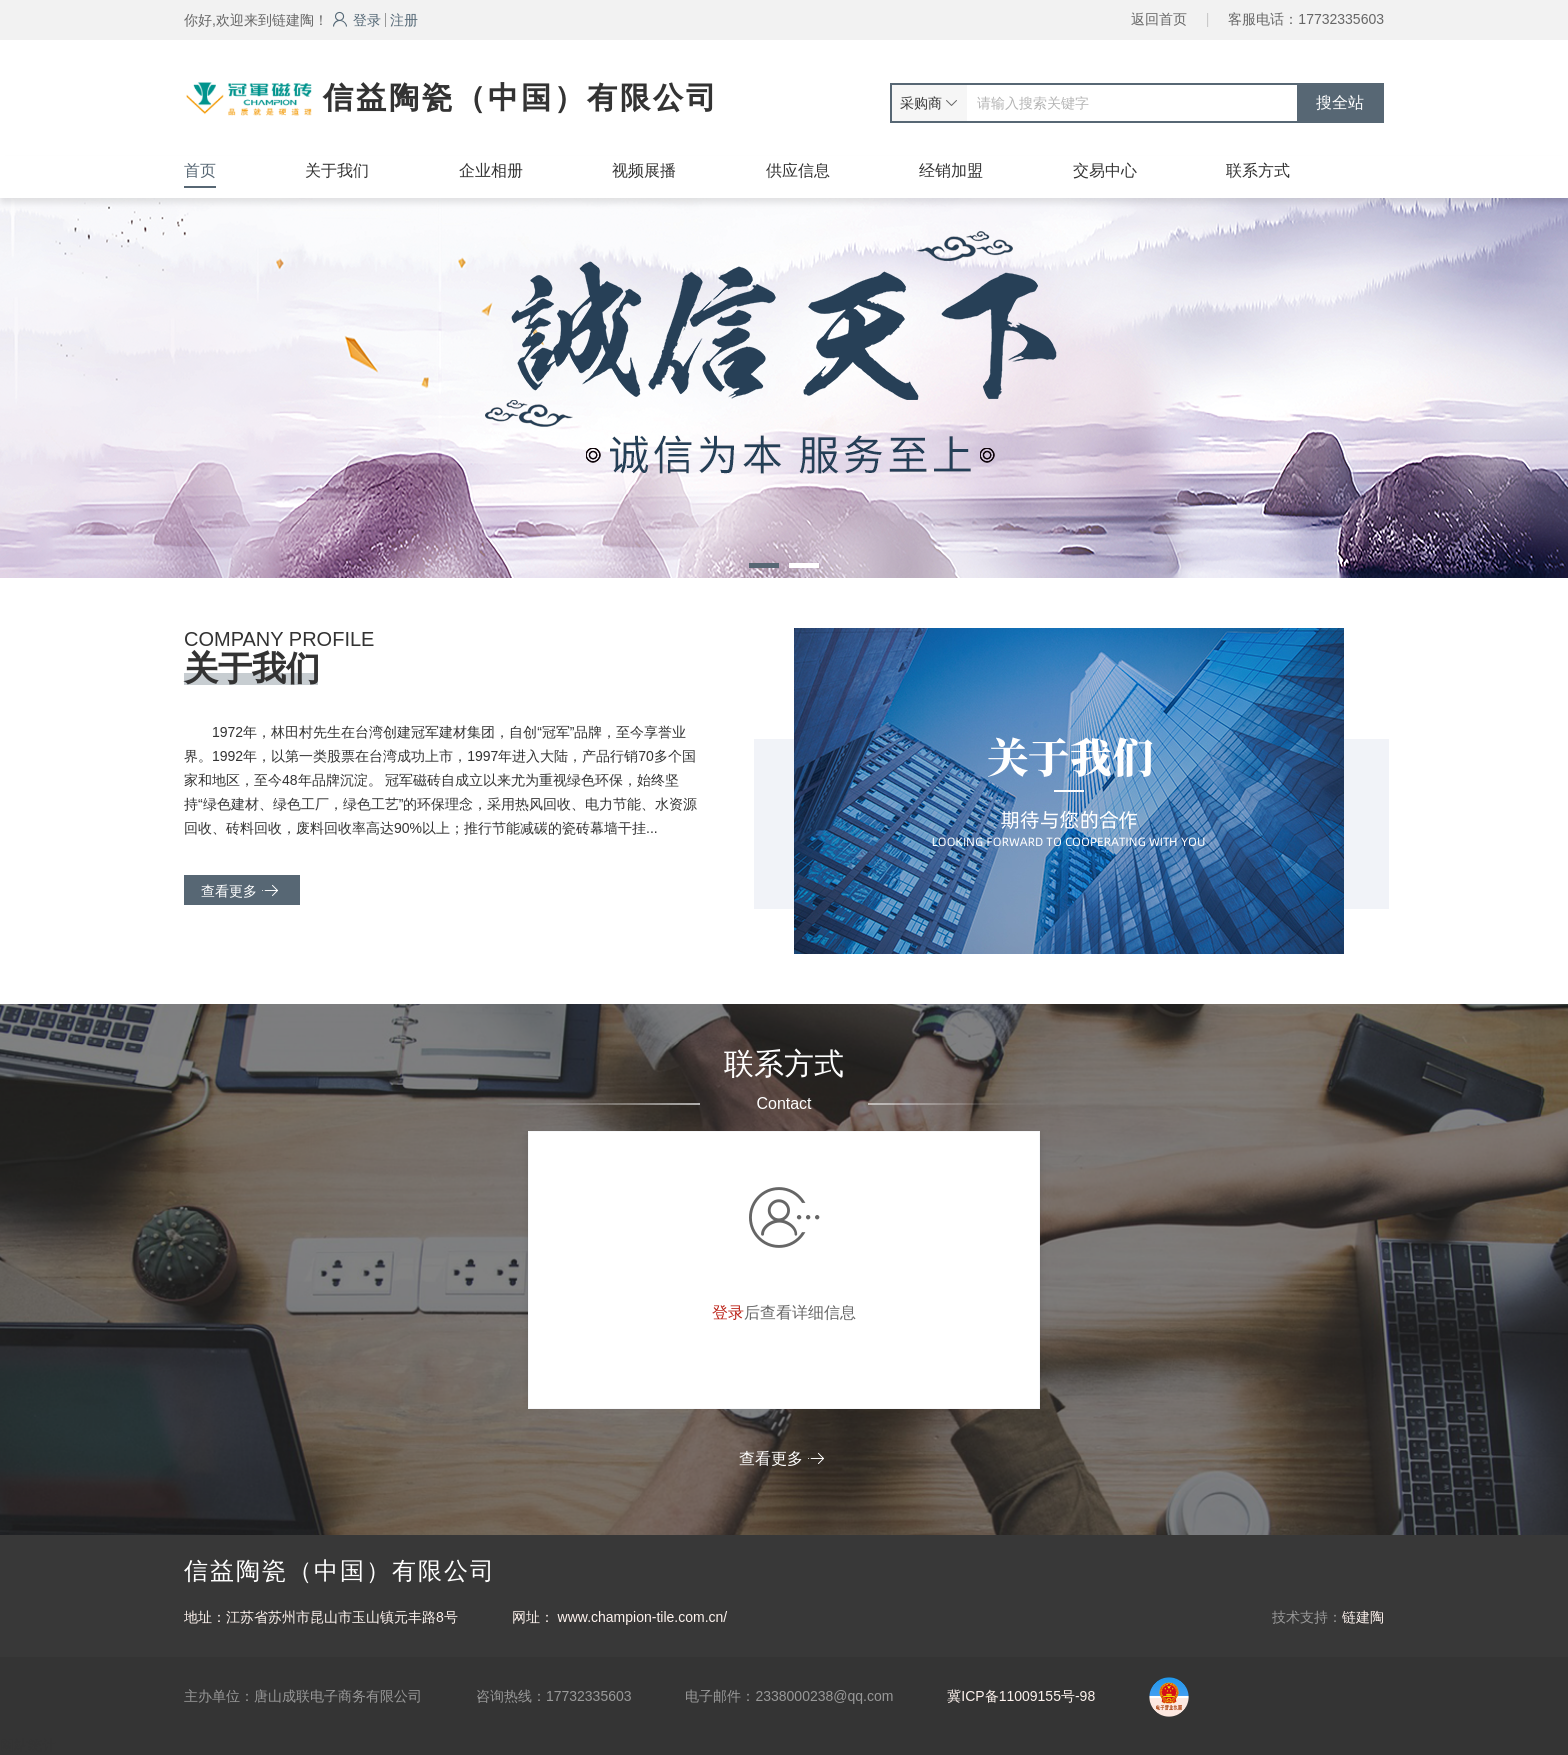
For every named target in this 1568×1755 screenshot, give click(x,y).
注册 (404, 20)
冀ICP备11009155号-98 (1021, 1696)
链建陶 (1363, 1617)
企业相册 (491, 170)
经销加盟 (951, 170)
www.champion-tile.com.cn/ (643, 1617)
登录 (356, 20)
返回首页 (1159, 19)
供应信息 (798, 170)
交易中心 (1105, 170)
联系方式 (1258, 170)
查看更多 (239, 890)
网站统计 (28, 1745)
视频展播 (644, 170)
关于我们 (337, 170)
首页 (200, 170)
